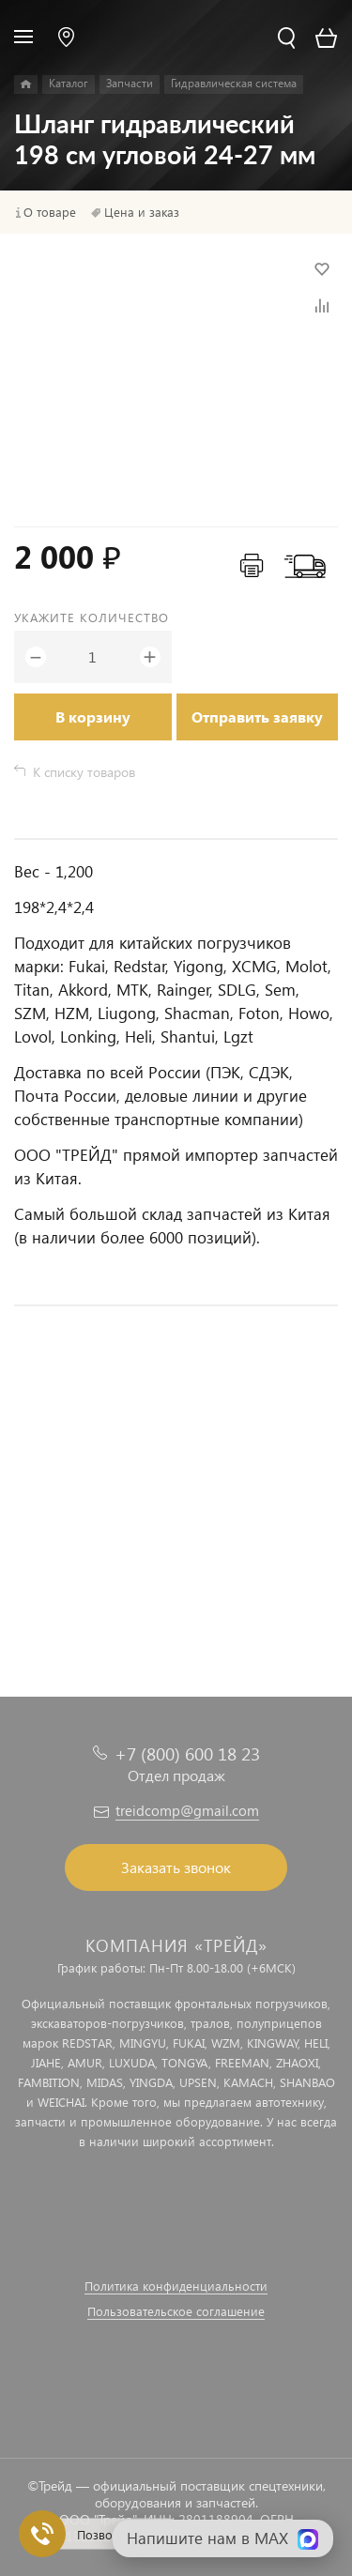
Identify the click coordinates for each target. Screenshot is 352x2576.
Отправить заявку (257, 716)
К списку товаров (84, 772)
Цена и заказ (141, 212)
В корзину (92, 716)
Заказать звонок (176, 1867)
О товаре (49, 212)
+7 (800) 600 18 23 (187, 1753)
